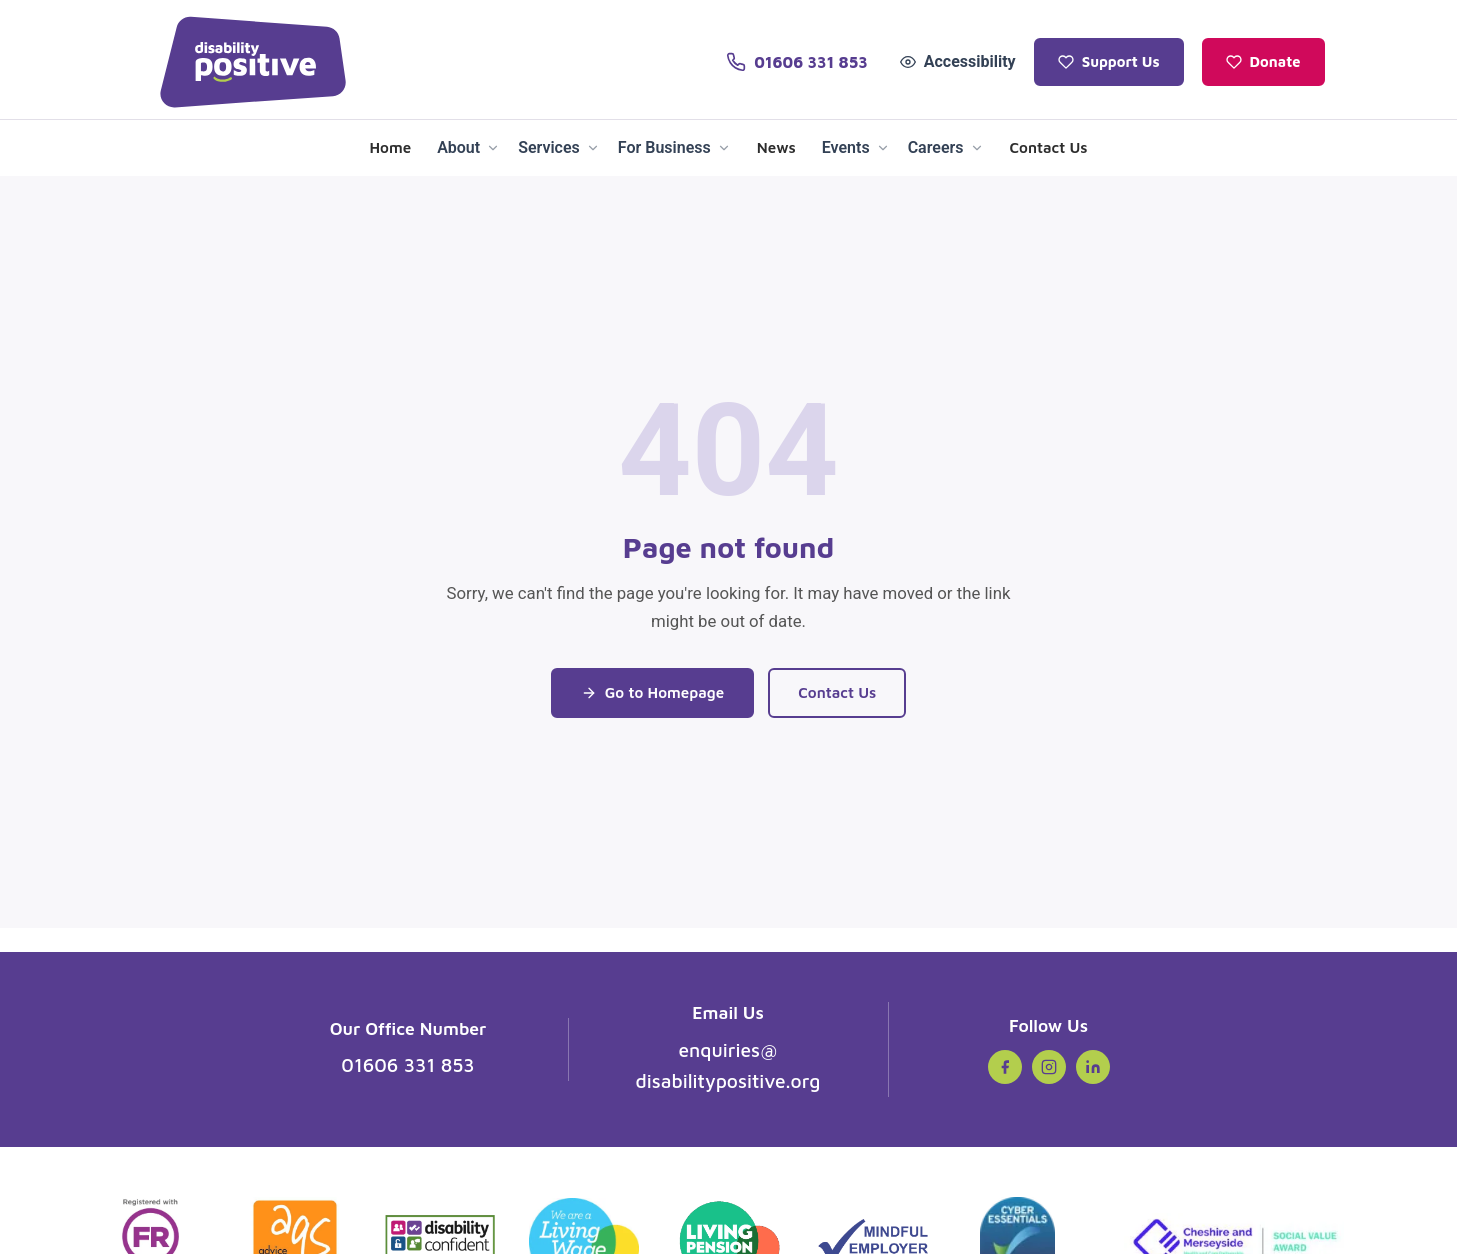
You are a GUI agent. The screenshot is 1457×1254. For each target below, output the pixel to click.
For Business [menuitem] (674, 147)
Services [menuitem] (559, 147)
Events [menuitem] (856, 147)
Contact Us (837, 692)
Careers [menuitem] (946, 147)
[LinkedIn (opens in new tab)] (1093, 1067)
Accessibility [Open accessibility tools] (958, 61)
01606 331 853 (407, 1064)
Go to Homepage (653, 692)
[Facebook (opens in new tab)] (1005, 1067)
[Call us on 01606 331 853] (796, 62)
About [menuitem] (468, 147)
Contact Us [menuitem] (1049, 147)
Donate (1263, 61)
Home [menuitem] (390, 147)
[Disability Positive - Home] (253, 62)
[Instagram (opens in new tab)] (1049, 1067)
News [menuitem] (776, 147)
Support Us (1109, 61)
